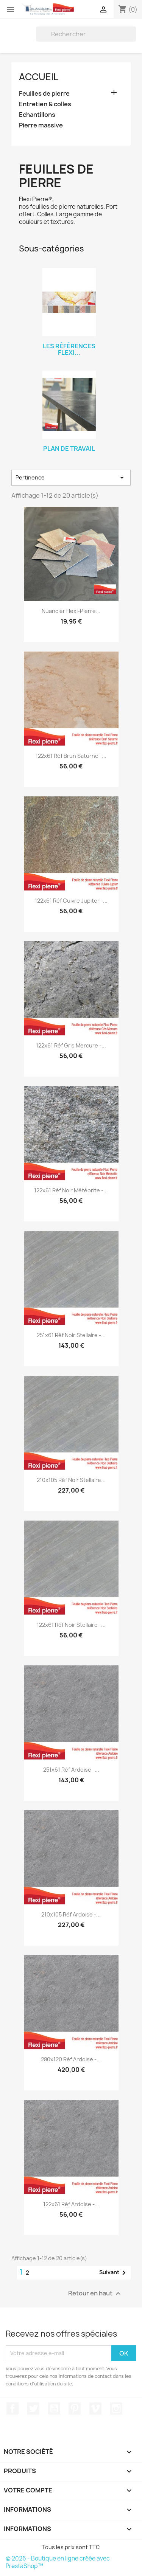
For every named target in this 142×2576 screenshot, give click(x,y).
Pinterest (75, 2408)
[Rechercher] (86, 34)
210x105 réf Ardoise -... (71, 1914)
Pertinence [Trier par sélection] (71, 477)
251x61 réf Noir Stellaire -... (71, 1335)
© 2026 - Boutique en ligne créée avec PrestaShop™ (58, 2562)
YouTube (54, 2408)
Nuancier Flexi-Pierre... (71, 611)
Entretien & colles (45, 104)
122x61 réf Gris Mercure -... (71, 1045)
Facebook (12, 2408)
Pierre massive (41, 125)
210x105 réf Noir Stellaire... (71, 1480)
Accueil (38, 76)
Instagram (116, 2408)
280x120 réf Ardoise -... (71, 2059)
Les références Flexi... (69, 349)
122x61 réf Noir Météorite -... (71, 1190)
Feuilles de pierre (44, 94)
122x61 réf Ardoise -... (71, 2204)
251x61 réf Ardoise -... (71, 1769)
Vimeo (95, 2408)
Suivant (113, 2272)
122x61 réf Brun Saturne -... (71, 755)
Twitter (33, 2408)
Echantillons (37, 115)
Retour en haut (95, 2293)
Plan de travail (69, 448)
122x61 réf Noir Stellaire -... (71, 1624)
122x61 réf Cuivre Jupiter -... (71, 900)
